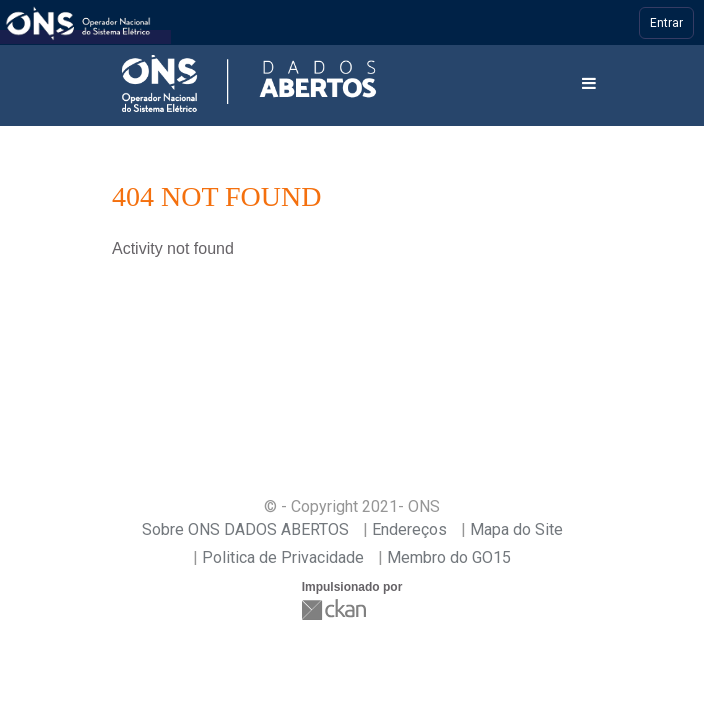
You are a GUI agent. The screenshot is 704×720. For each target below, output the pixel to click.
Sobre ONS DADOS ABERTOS (245, 529)
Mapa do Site (516, 529)
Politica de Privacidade (283, 557)
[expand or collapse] (589, 84)
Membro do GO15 (449, 557)
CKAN (336, 609)
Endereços (409, 529)
